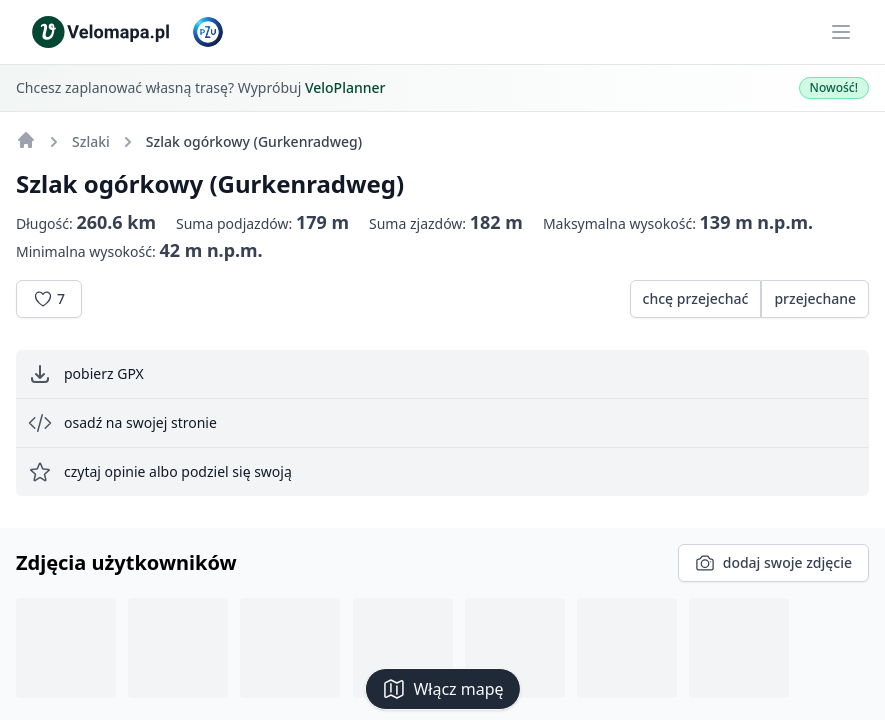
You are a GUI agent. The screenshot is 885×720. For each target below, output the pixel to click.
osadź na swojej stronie (122, 423)
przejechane (815, 298)
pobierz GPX (86, 374)
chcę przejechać (696, 298)
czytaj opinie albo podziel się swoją (160, 472)
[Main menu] (841, 32)
